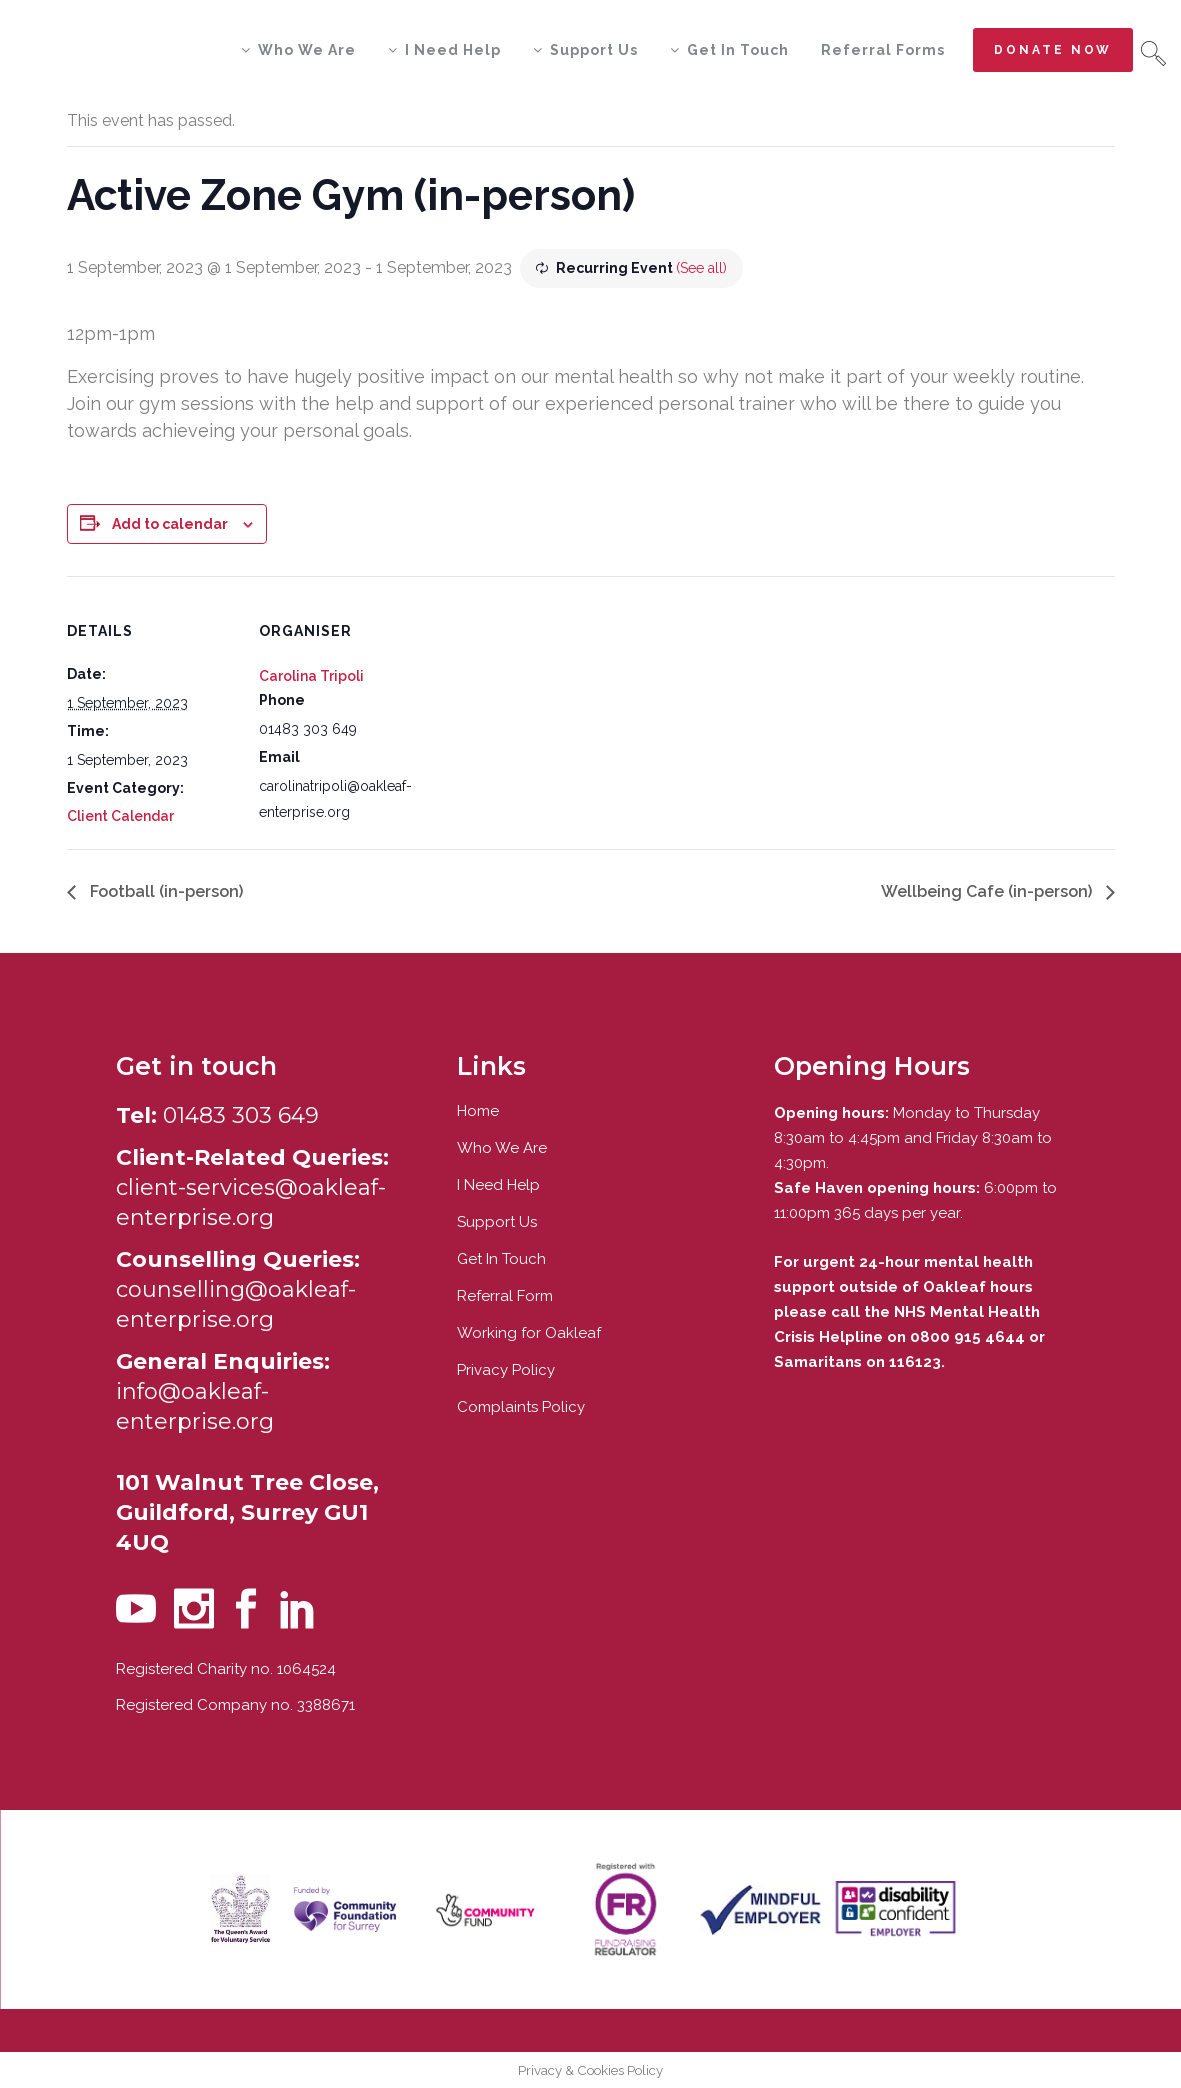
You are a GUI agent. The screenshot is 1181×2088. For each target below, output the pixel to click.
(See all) (701, 268)
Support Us (497, 1222)
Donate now (1053, 50)
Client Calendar (120, 816)
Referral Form (505, 1296)
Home (478, 1111)
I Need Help (498, 1185)
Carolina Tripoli (311, 676)
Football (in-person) (164, 891)
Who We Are (502, 1148)
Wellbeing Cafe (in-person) (988, 891)
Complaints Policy (521, 1407)
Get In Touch (501, 1259)
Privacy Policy (506, 1370)
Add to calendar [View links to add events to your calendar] (170, 524)
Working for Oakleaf (529, 1333)
